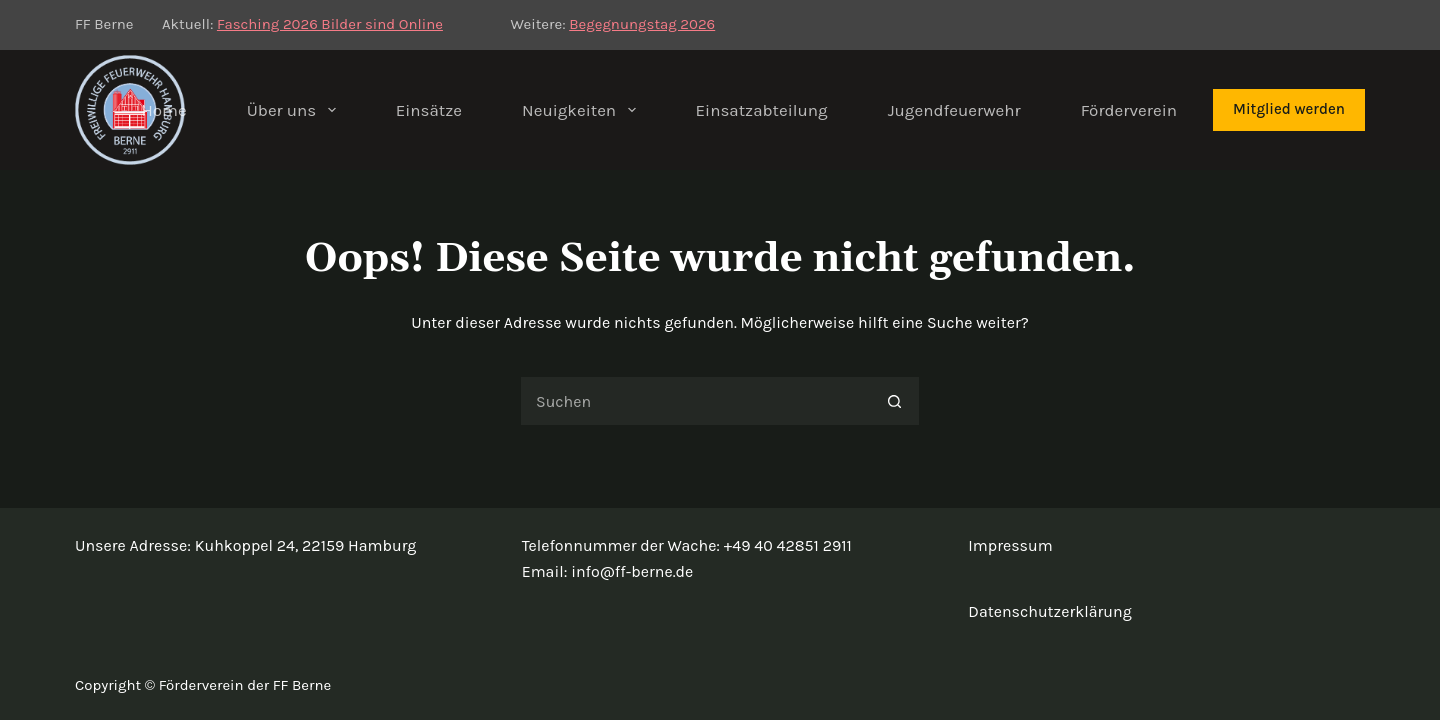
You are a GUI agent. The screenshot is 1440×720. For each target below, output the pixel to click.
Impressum (1010, 545)
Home (163, 110)
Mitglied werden (1289, 109)
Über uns (295, 110)
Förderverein (1129, 110)
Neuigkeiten (582, 110)
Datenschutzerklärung (1049, 611)
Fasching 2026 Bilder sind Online (330, 24)
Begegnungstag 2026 (642, 24)
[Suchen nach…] (695, 401)
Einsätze (429, 110)
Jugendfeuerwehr (954, 110)
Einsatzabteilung (762, 110)
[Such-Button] (895, 401)
